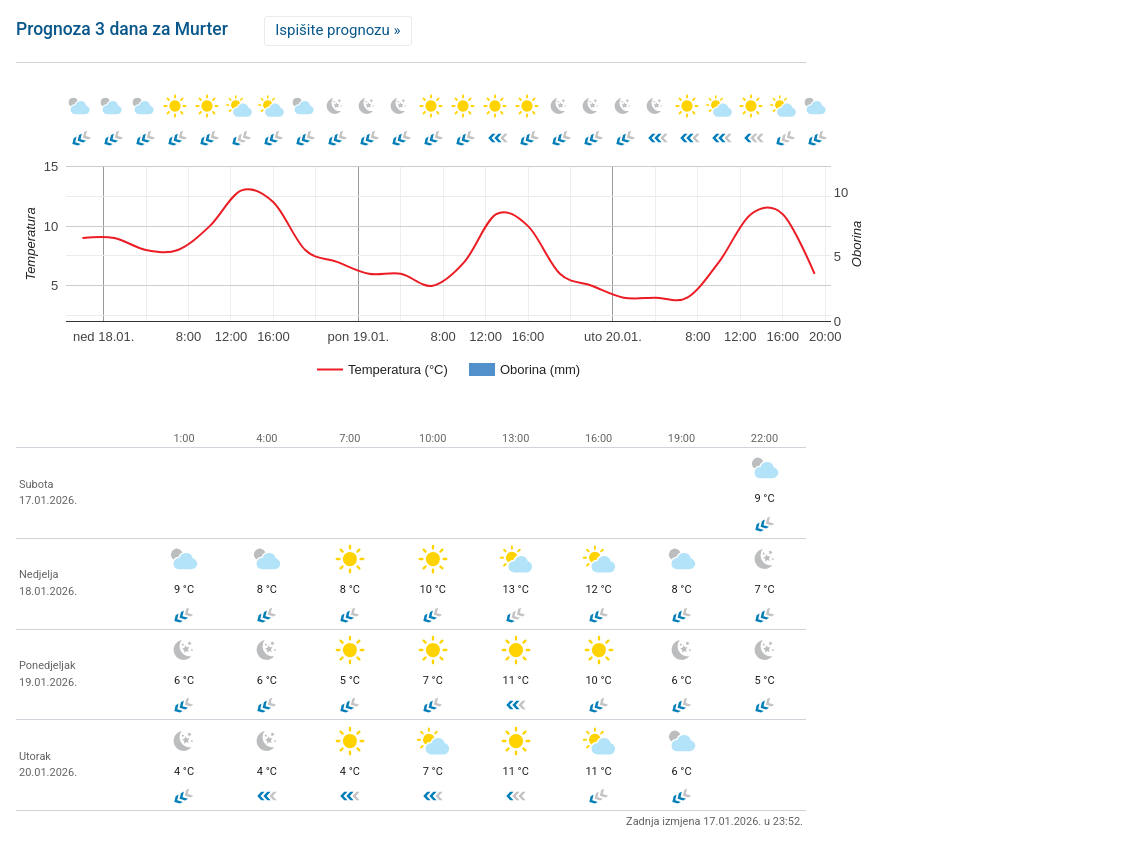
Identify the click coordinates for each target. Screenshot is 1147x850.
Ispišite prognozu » (337, 30)
